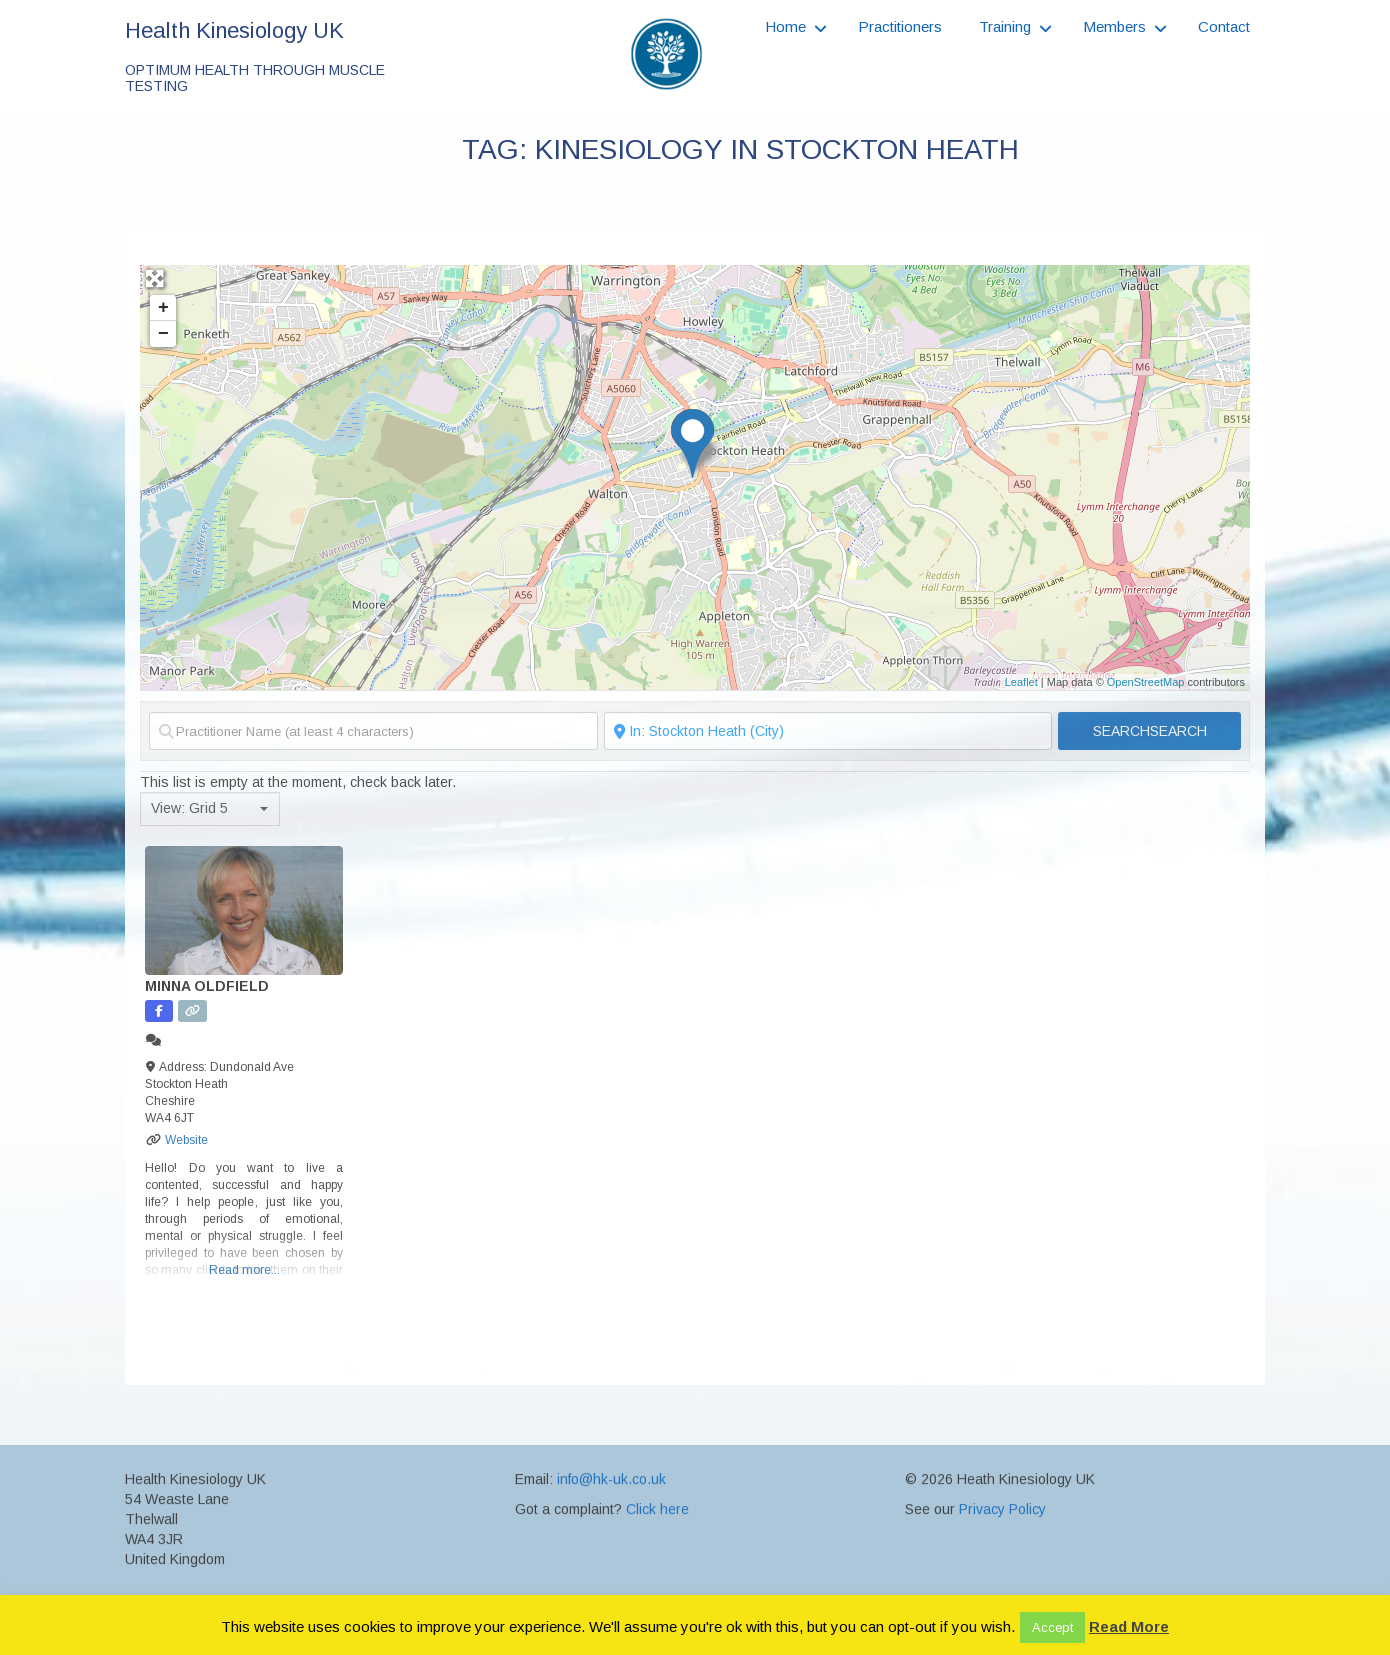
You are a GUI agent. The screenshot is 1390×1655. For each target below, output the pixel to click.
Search (1150, 731)
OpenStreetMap (1146, 682)
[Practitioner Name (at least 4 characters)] (373, 731)
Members (1114, 26)
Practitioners (900, 26)
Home (785, 26)
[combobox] (210, 809)
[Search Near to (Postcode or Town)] (828, 731)
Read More (1129, 1626)
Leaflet (1021, 682)
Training (1005, 26)
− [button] (163, 334)
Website (186, 1140)
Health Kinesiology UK (234, 30)
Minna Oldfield (207, 986)
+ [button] (163, 308)
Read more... (244, 1270)
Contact (1224, 26)
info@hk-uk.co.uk (611, 1571)
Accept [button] (1052, 1627)
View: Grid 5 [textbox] (189, 808)
